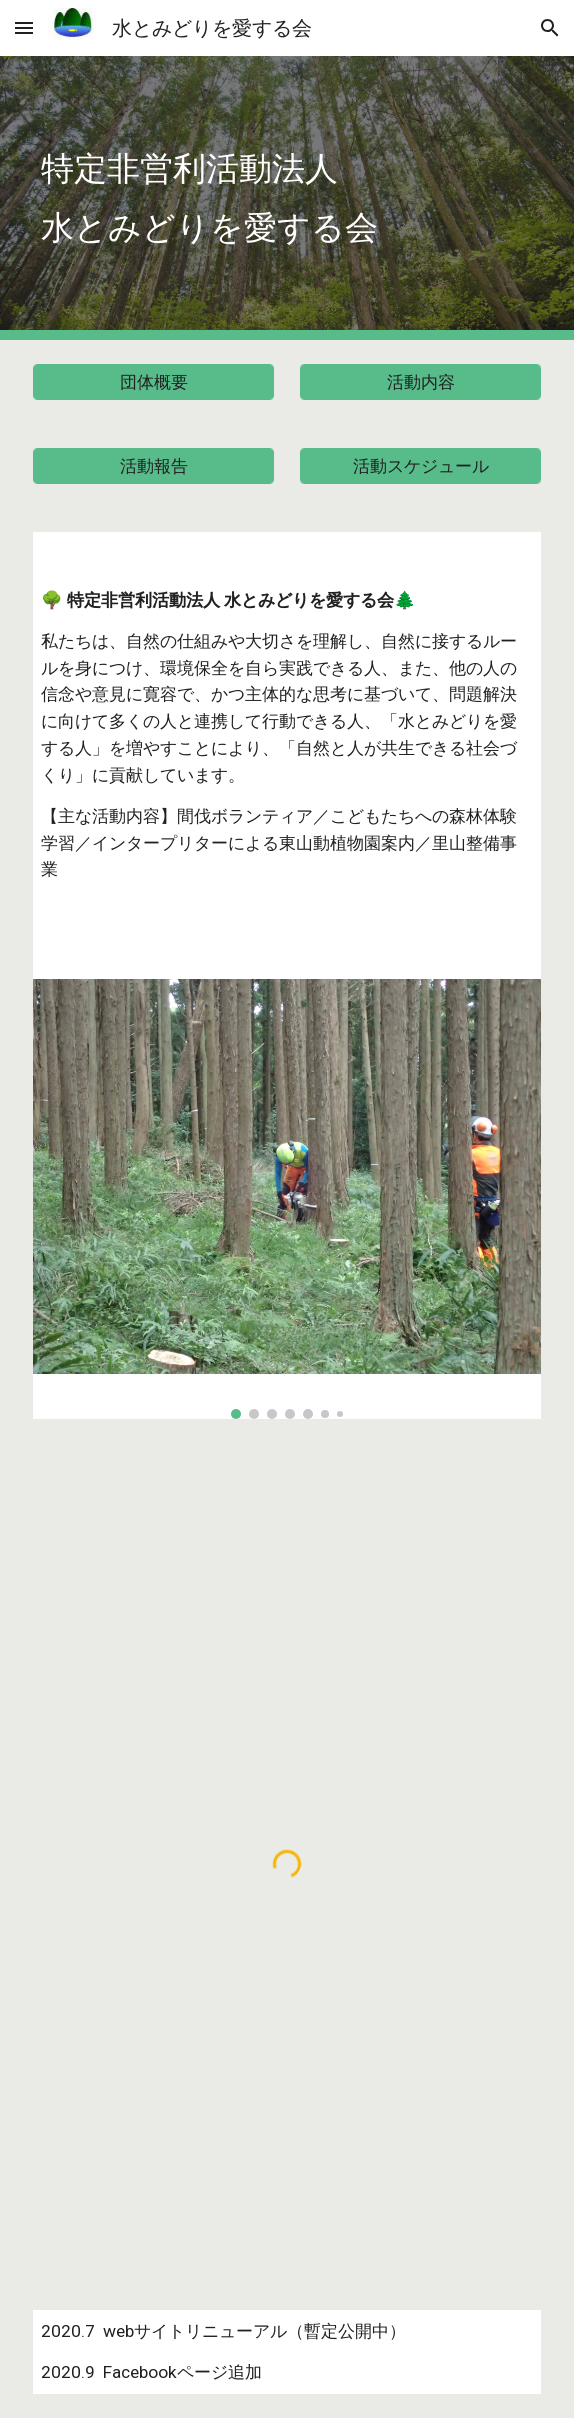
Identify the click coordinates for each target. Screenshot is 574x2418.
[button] (24, 27)
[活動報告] (153, 466)
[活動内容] (420, 382)
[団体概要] (153, 382)
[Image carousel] (286, 1199)
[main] (286, 198)
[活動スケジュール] (420, 466)
